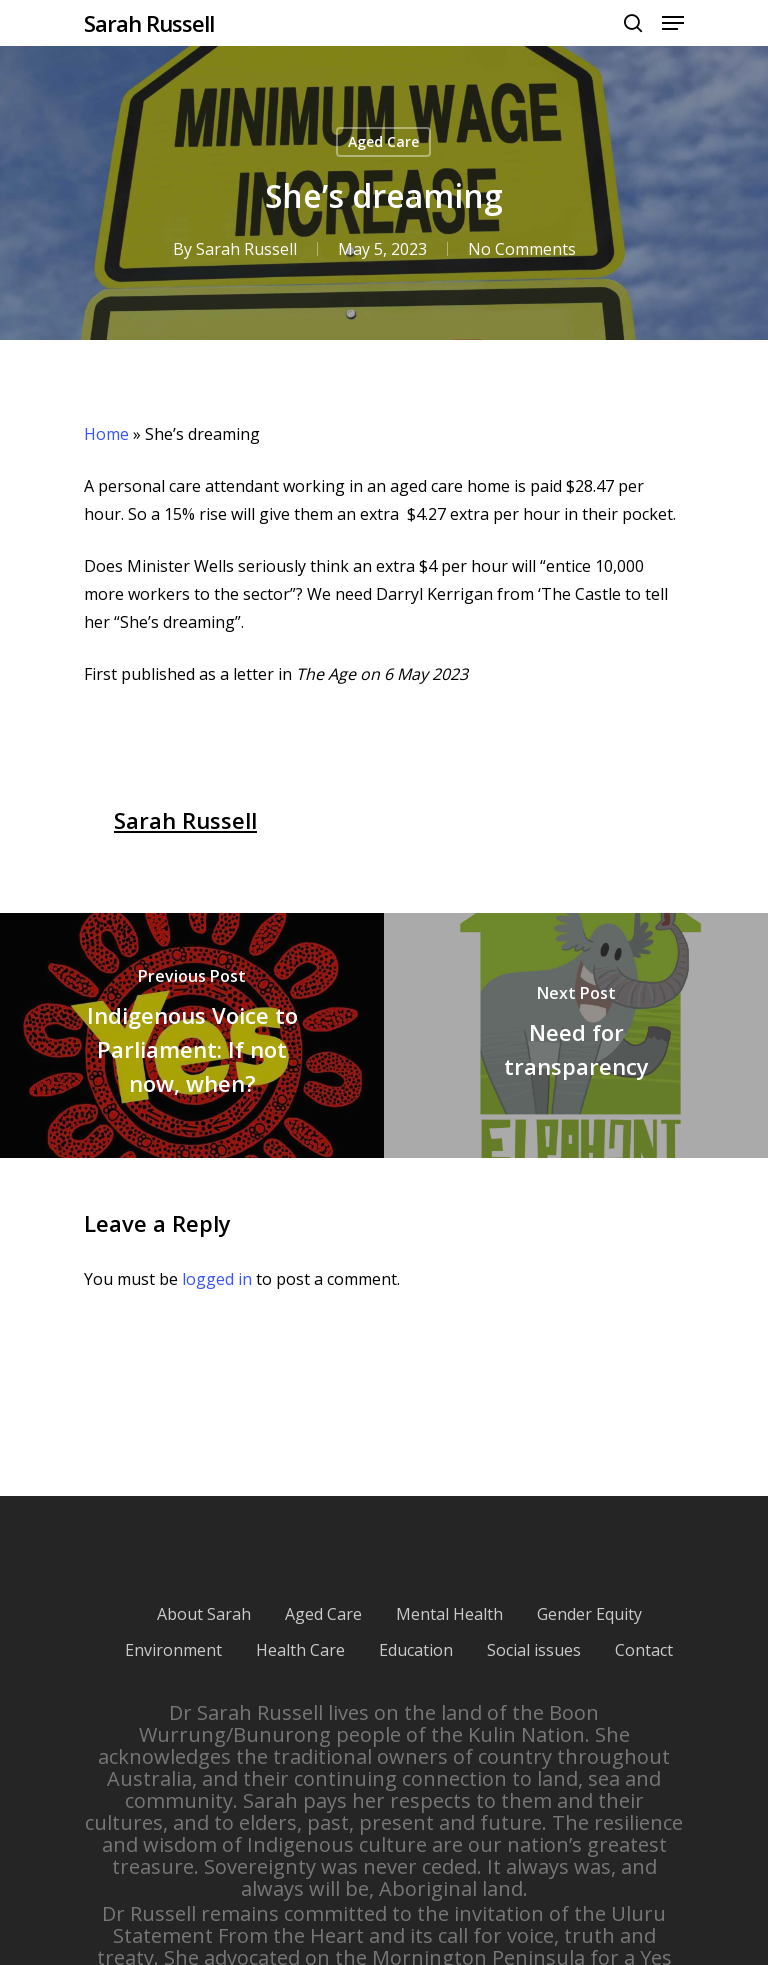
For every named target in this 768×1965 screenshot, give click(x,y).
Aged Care (383, 141)
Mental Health (449, 1614)
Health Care (300, 1650)
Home (106, 434)
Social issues (534, 1650)
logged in (217, 1279)
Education (416, 1650)
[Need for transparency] (576, 1035)
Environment (173, 1650)
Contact (644, 1650)
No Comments (522, 249)
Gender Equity (589, 1614)
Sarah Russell (149, 23)
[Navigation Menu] (673, 23)
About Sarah (204, 1614)
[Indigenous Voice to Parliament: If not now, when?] (192, 1035)
